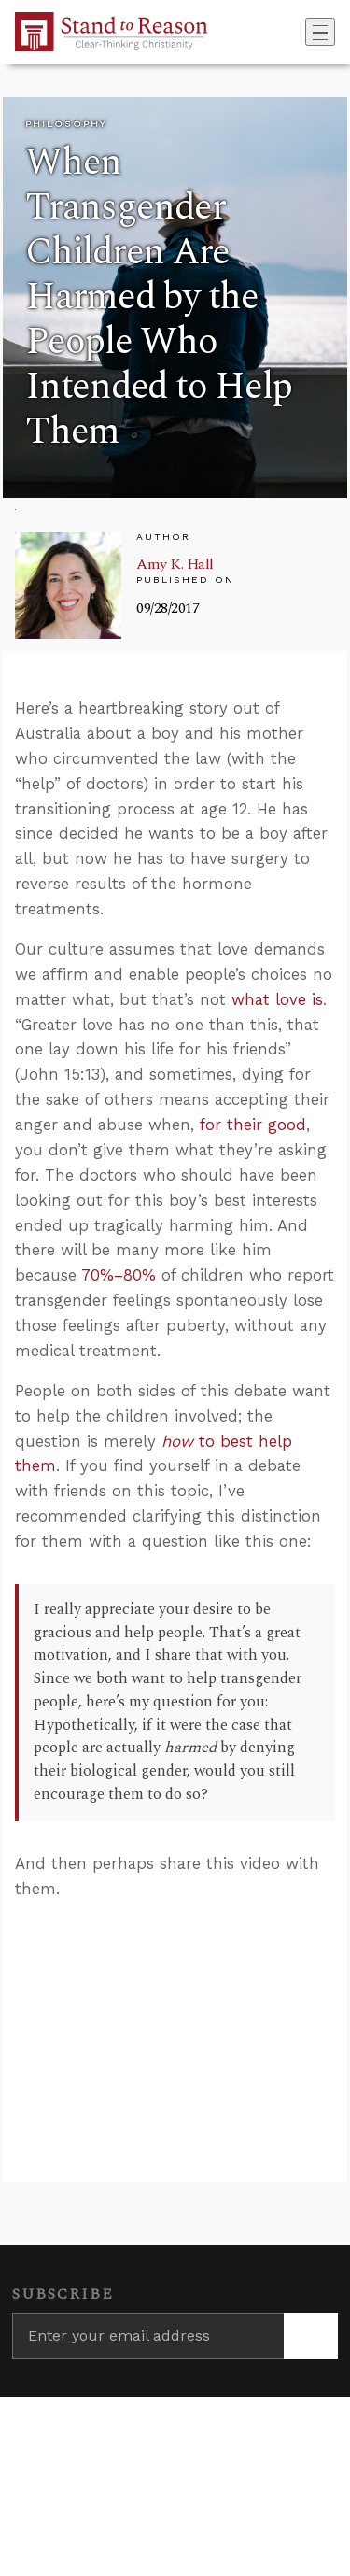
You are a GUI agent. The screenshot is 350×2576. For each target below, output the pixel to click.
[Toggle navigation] (320, 32)
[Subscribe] (311, 2336)
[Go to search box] (299, 32)
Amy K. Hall (175, 564)
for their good (253, 1124)
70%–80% (118, 1275)
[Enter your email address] (148, 2336)
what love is (277, 999)
